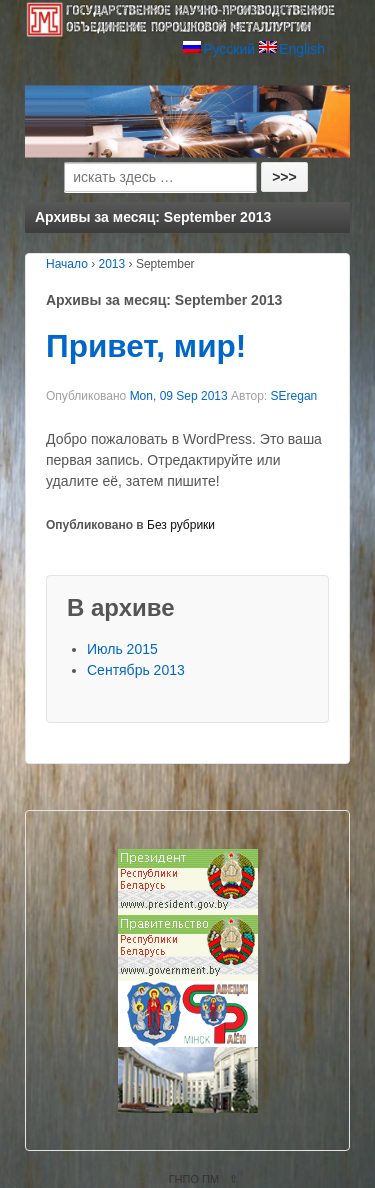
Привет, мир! (146, 346)
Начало (67, 264)
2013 (112, 264)
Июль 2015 (122, 649)
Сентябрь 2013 (136, 670)
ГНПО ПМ (194, 1179)
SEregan (294, 396)
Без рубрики (181, 525)
